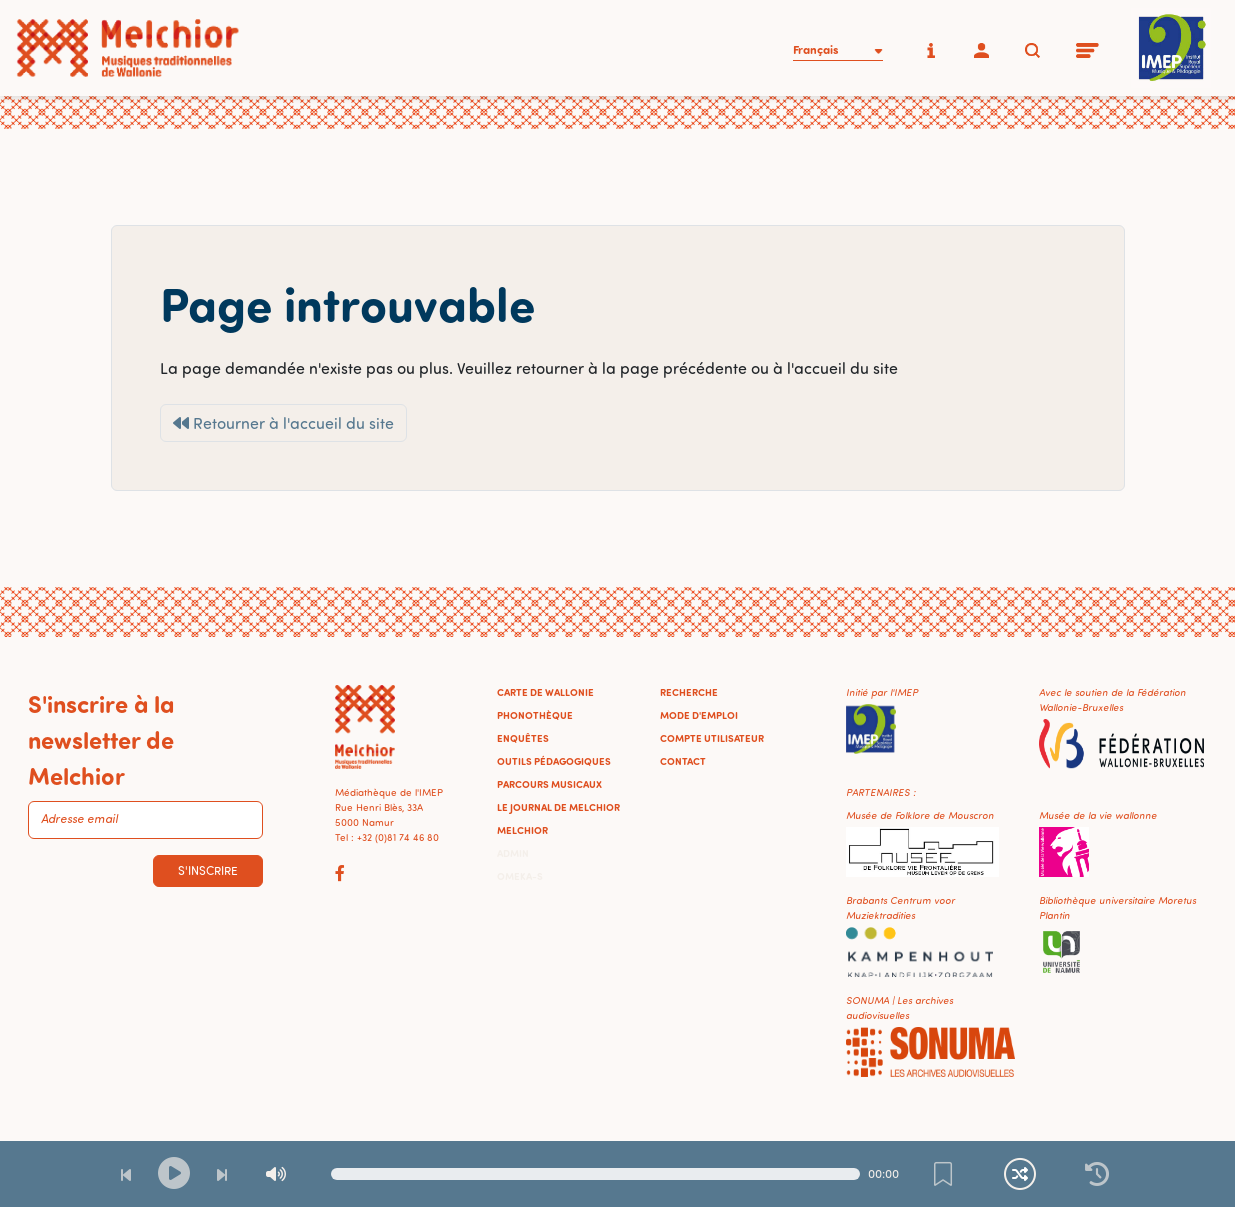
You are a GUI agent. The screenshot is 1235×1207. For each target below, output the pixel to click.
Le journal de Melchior (558, 807)
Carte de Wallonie (545, 692)
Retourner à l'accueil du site (283, 423)
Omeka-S (520, 876)
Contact (683, 761)
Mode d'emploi (699, 715)
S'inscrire (208, 870)
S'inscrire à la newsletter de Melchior (101, 739)
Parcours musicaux (549, 784)
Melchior (522, 830)
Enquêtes (523, 738)
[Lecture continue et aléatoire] (1020, 1174)
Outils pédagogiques (554, 761)
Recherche (689, 692)
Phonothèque (535, 715)
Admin (513, 853)
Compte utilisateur (712, 738)
